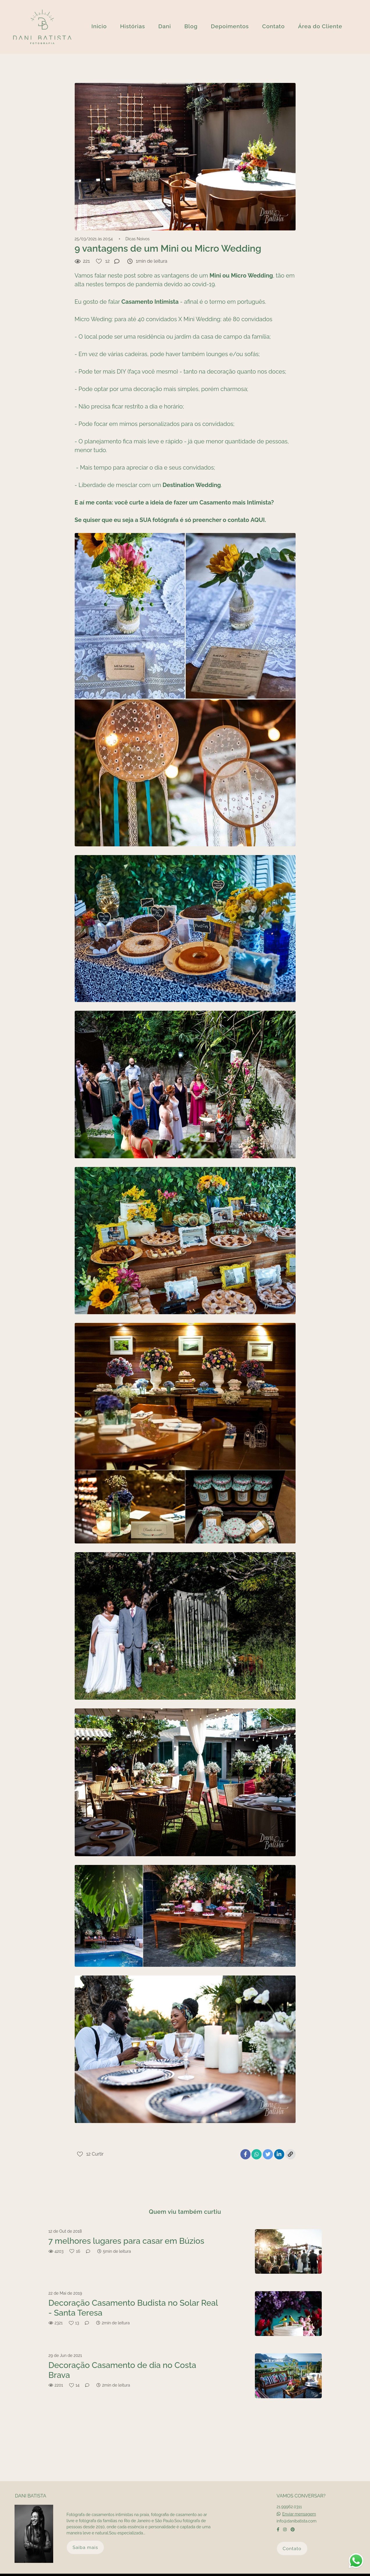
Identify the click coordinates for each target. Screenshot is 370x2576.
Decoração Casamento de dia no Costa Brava (122, 2370)
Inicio (99, 26)
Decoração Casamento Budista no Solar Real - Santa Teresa (133, 2308)
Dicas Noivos (137, 239)
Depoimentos (230, 26)
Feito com (185, 2571)
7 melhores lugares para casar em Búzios (126, 2241)
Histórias (132, 26)
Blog (190, 26)
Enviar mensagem (299, 2507)
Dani (164, 26)
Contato (273, 26)
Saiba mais (85, 2540)
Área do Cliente (320, 26)
